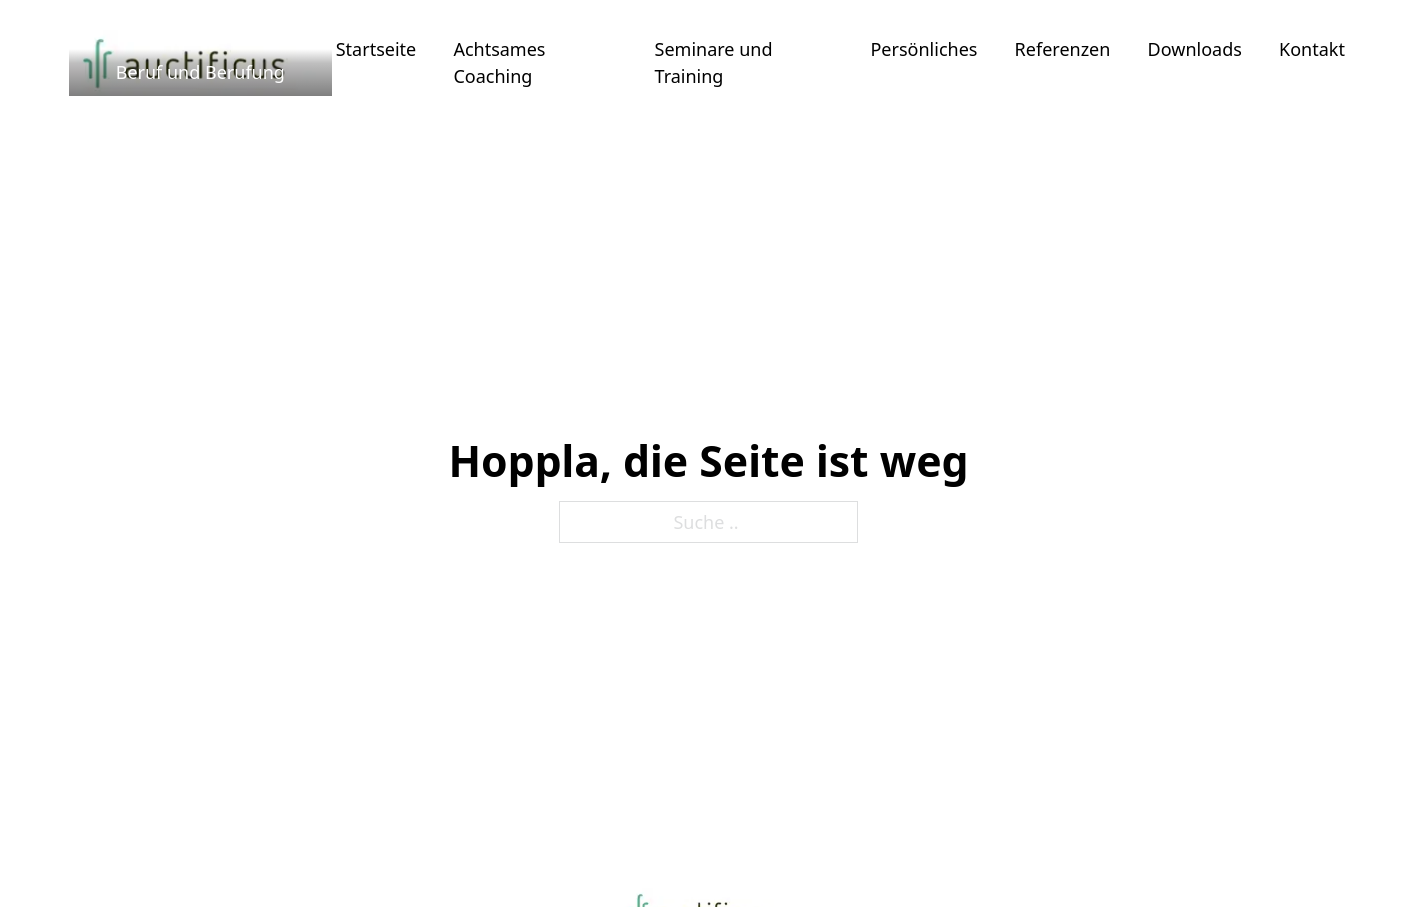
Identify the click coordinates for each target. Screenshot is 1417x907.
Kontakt (1312, 49)
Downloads (1195, 49)
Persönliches (923, 49)
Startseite (376, 49)
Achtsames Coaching (499, 62)
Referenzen (1063, 49)
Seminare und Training (714, 62)
